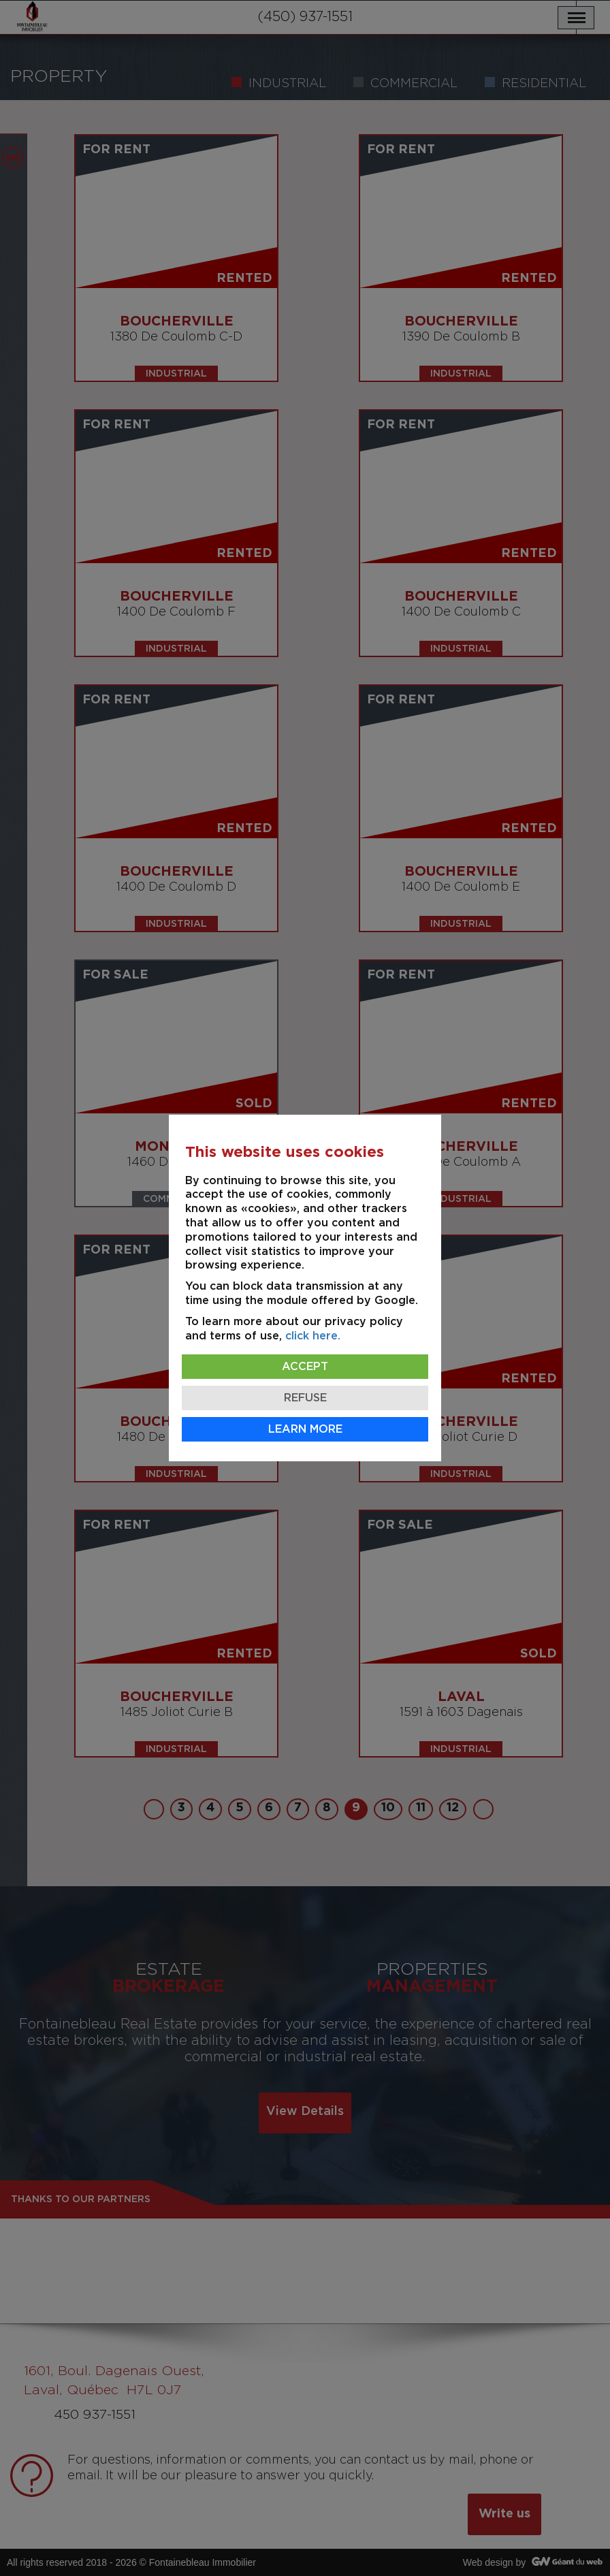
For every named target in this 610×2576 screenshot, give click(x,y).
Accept (305, 1366)
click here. (312, 1336)
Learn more (305, 1429)
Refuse (305, 1398)
